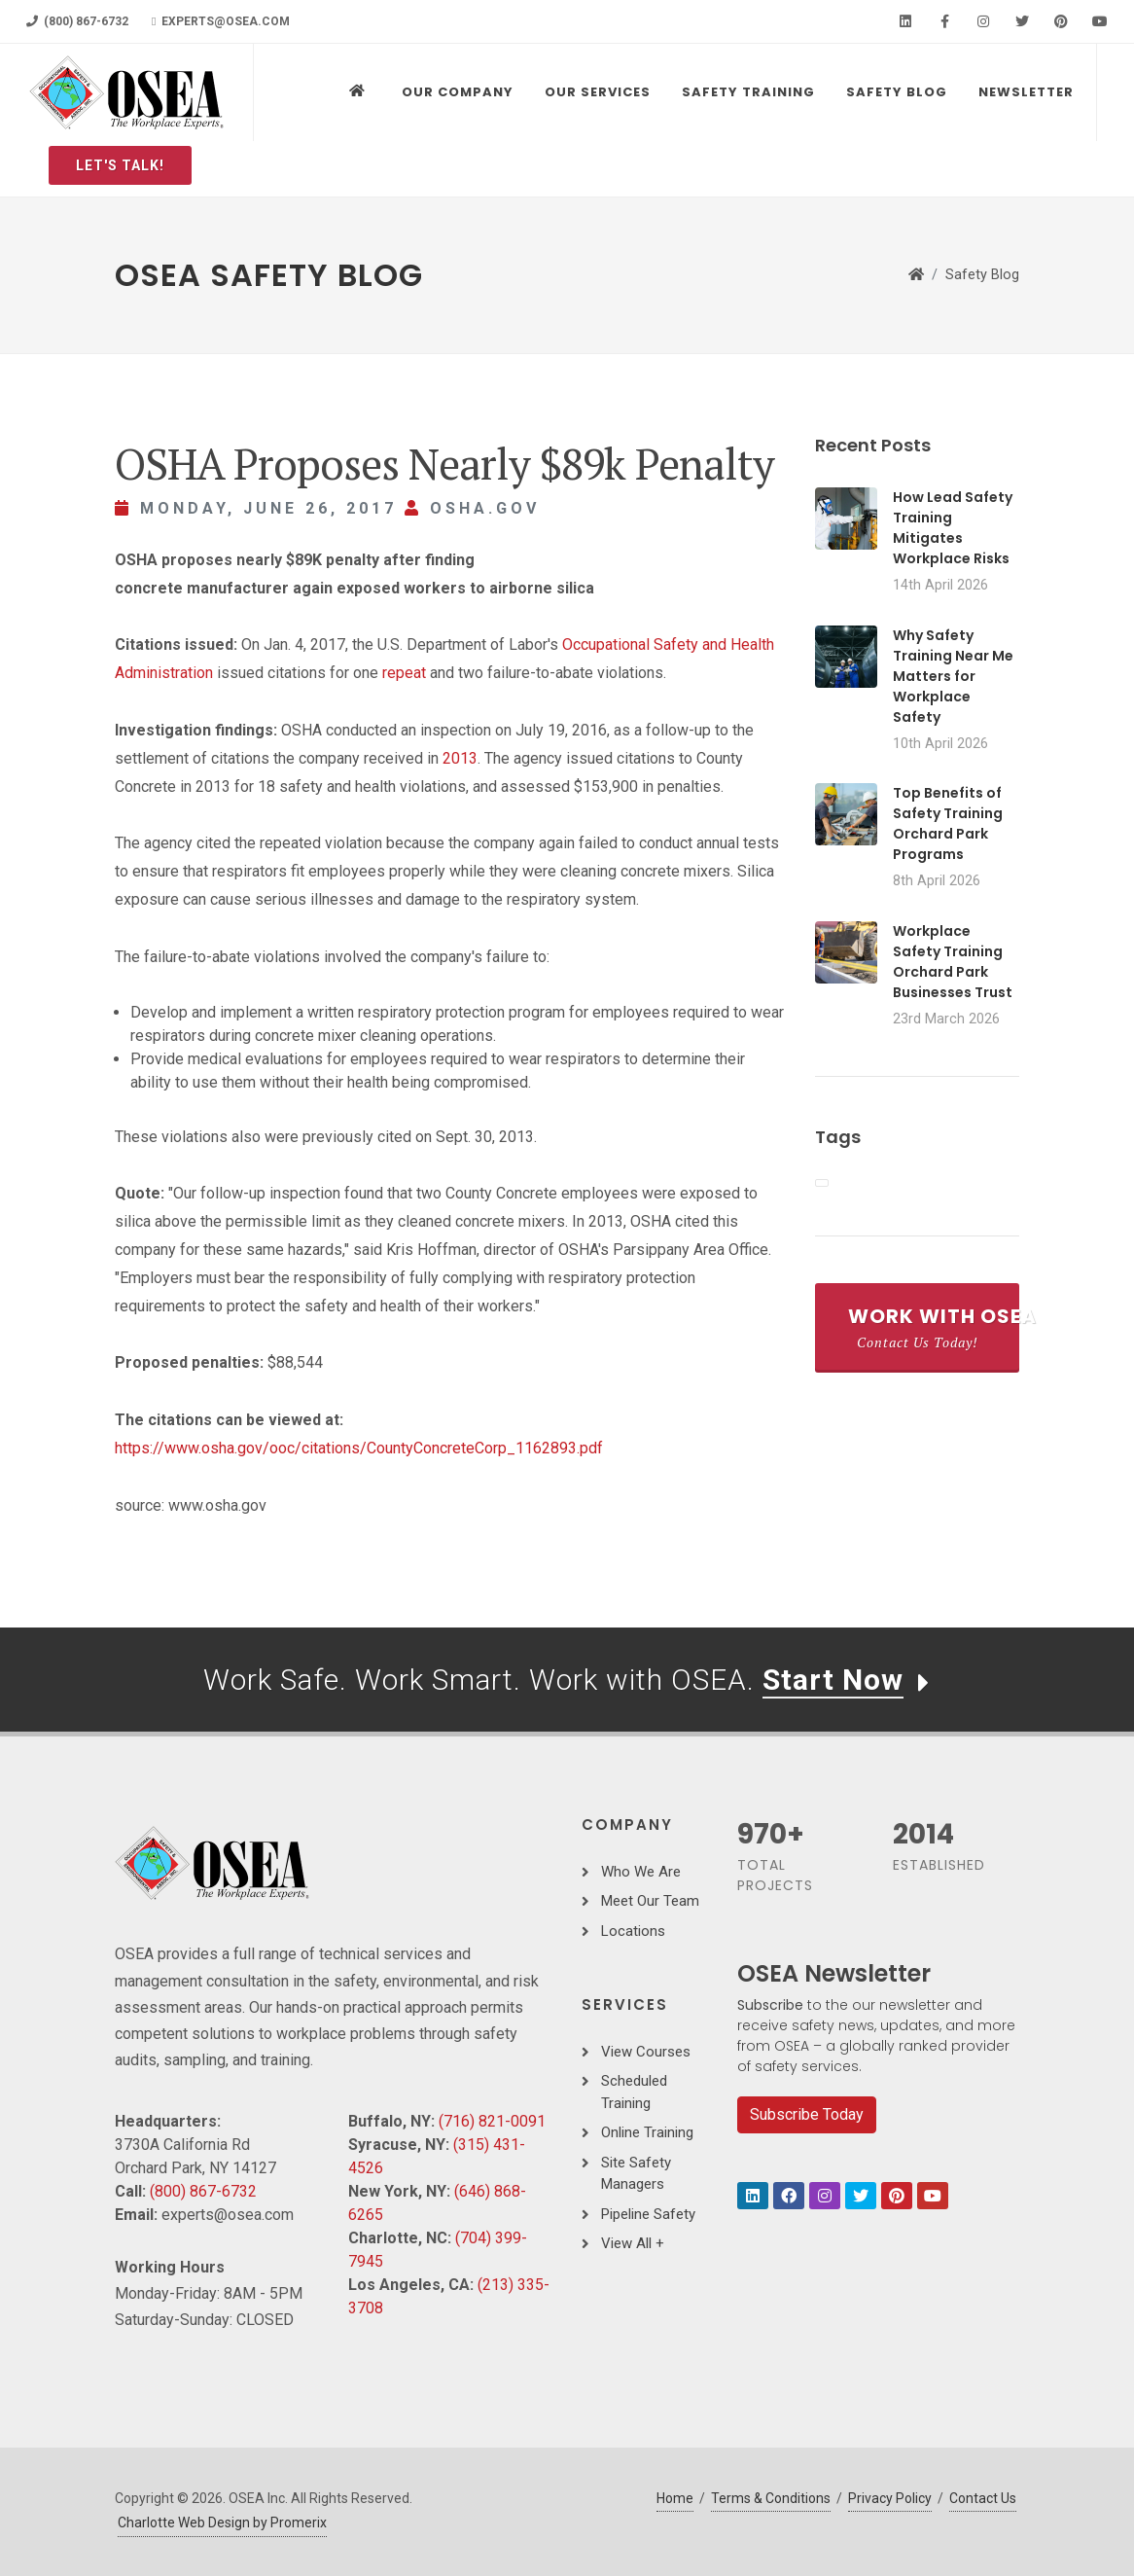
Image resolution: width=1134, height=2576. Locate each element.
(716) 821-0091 (492, 2121)
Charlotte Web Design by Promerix (222, 2522)
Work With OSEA (933, 1327)
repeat (404, 672)
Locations (633, 1931)
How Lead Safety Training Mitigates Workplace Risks (952, 527)
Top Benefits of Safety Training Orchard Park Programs (948, 823)
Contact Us (982, 2498)
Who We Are (641, 1871)
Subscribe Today (807, 2114)
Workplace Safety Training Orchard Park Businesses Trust (952, 961)
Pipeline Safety (648, 2214)
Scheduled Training (634, 2092)
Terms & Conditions (771, 2498)
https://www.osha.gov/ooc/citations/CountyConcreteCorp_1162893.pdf (359, 1448)
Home (674, 2498)
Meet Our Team (650, 1901)
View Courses (646, 2051)
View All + (632, 2243)
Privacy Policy (890, 2498)
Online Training (647, 2132)
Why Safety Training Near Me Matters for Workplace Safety (953, 676)
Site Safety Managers (636, 2174)
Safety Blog (982, 275)
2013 (460, 758)
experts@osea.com (221, 21)
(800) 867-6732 (77, 21)
